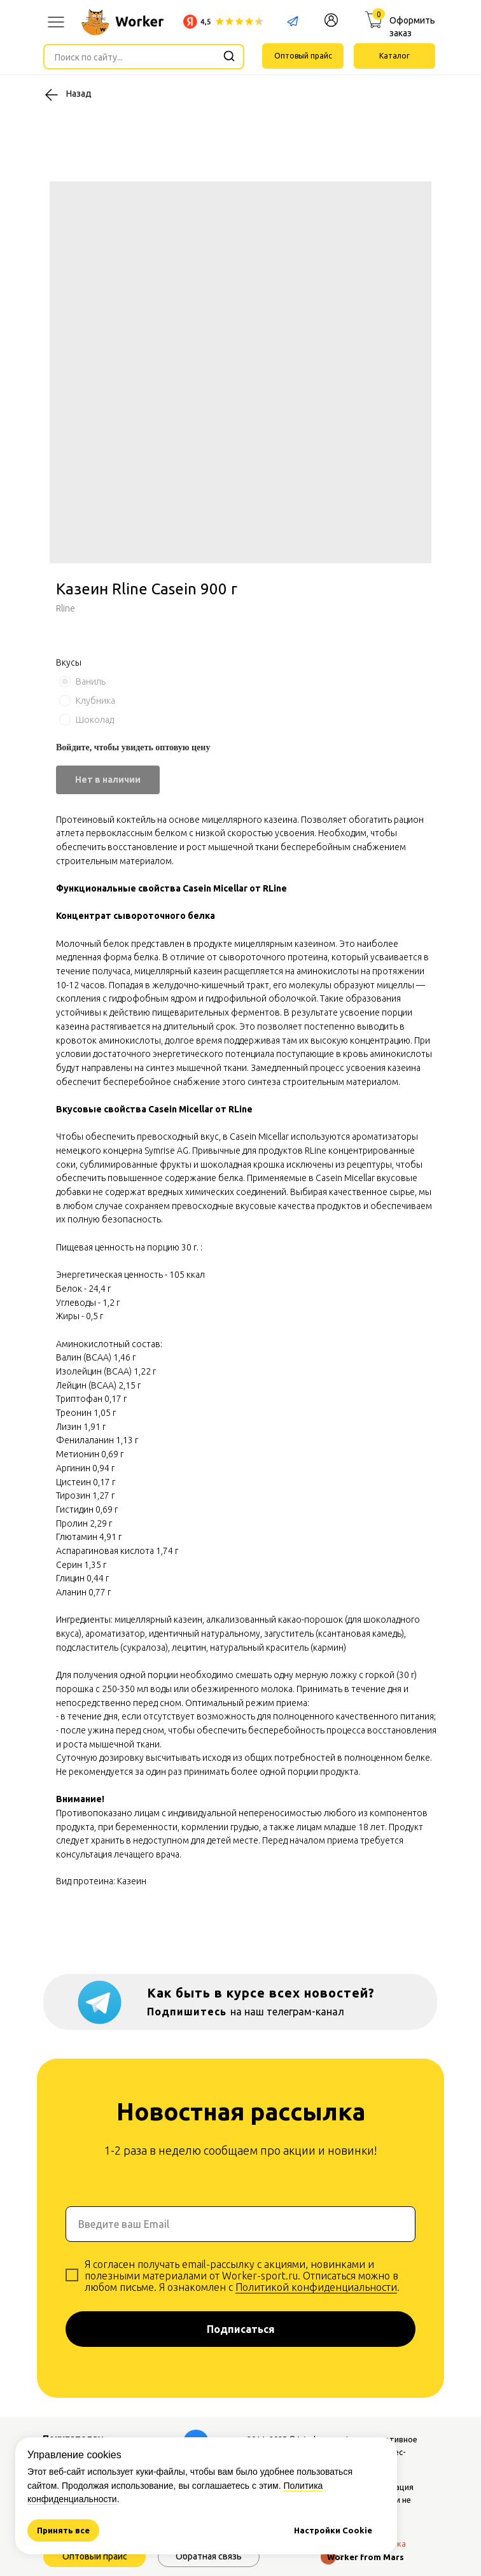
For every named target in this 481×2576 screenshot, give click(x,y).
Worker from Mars (365, 2556)
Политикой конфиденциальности (316, 2287)
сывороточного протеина (273, 957)
